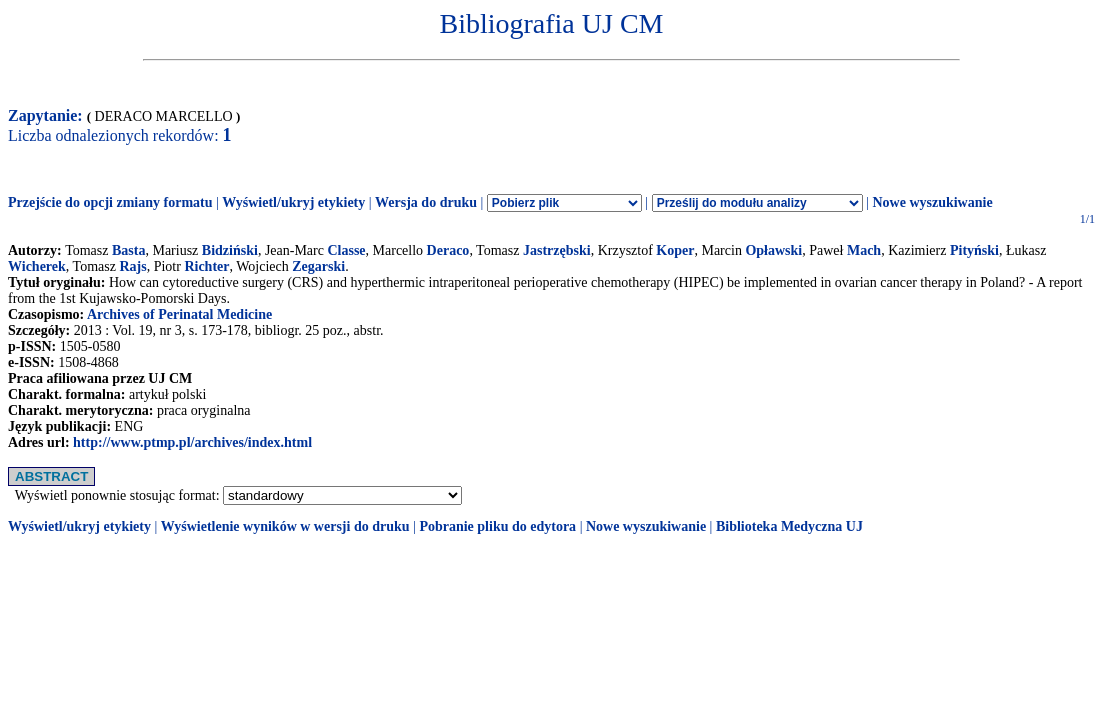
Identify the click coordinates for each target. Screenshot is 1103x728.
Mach (864, 250)
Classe (346, 250)
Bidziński (230, 250)
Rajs (132, 266)
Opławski (773, 250)
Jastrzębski (557, 250)
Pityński (974, 250)
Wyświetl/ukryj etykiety (293, 202)
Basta (128, 250)
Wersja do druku (426, 202)
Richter (206, 266)
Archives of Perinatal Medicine (179, 314)
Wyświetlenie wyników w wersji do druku (285, 526)
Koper (675, 250)
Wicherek (37, 266)
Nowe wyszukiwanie (932, 202)
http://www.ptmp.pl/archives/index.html (192, 442)
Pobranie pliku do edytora (497, 526)
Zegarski (318, 266)
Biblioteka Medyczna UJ (789, 526)
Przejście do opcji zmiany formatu (110, 202)
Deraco (448, 250)
